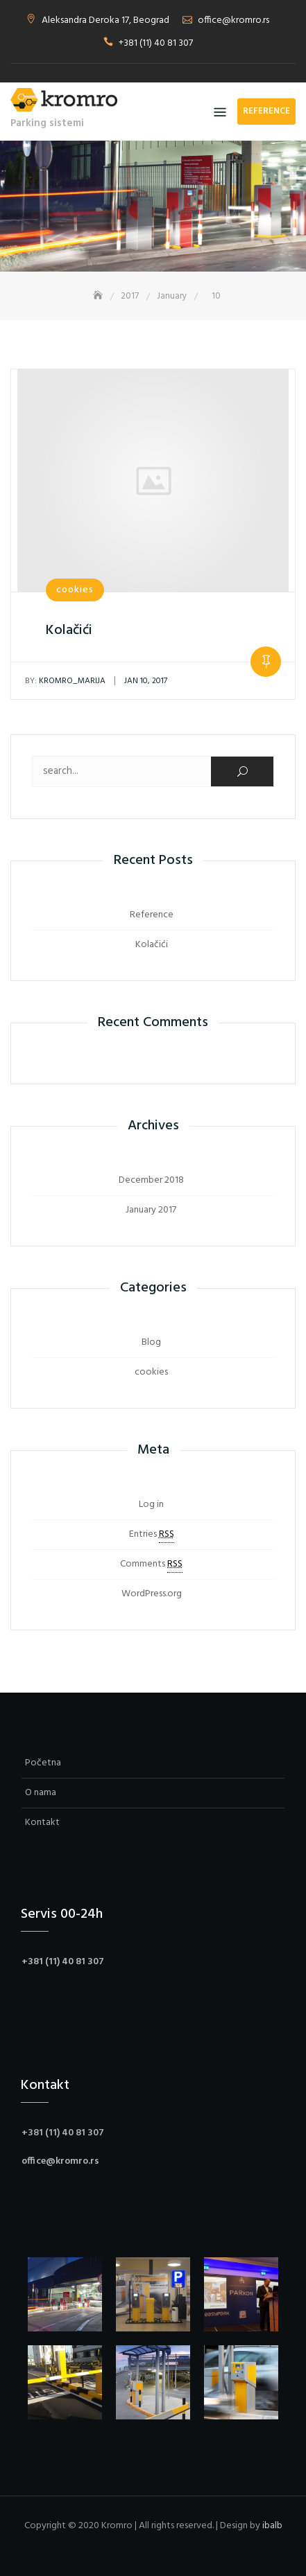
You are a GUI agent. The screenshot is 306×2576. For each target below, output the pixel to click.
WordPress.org (151, 1594)
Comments (151, 1564)
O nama (40, 1793)
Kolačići (69, 630)
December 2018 (151, 1180)
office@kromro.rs (233, 20)
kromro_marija (65, 681)
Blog (151, 1342)
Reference (266, 111)
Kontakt (42, 1822)
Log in (151, 1504)
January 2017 (151, 1210)
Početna (43, 1763)
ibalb (272, 2526)
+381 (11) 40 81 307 (156, 43)
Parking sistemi (47, 123)
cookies (75, 590)
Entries (151, 1534)
